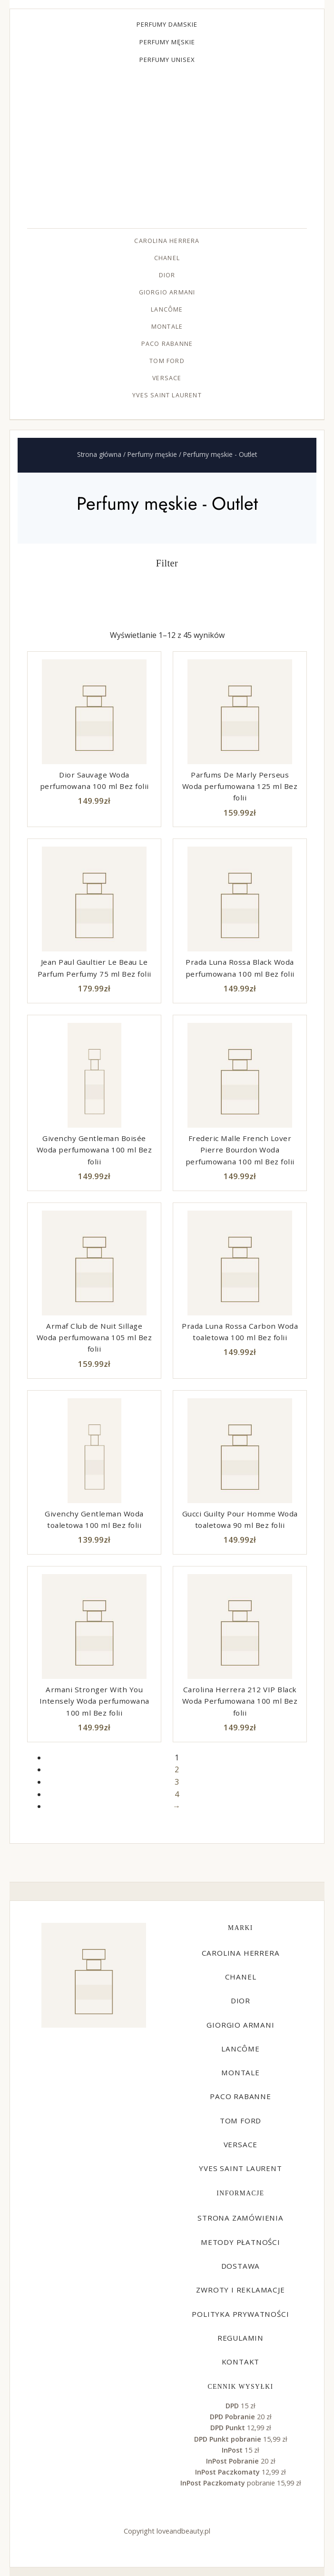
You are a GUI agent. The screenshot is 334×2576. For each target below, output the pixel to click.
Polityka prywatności (240, 2314)
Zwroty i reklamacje (240, 2289)
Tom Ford (167, 361)
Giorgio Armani (167, 292)
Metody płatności (240, 2242)
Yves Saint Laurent (167, 395)
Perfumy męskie (167, 42)
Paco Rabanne (167, 344)
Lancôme (167, 309)
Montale (167, 327)
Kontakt (241, 2361)
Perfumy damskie (167, 24)
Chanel (167, 258)
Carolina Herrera (166, 241)
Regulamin (240, 2338)
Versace (166, 378)
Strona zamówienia (240, 2217)
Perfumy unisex (167, 59)
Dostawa (240, 2266)
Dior (167, 275)
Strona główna (99, 454)
